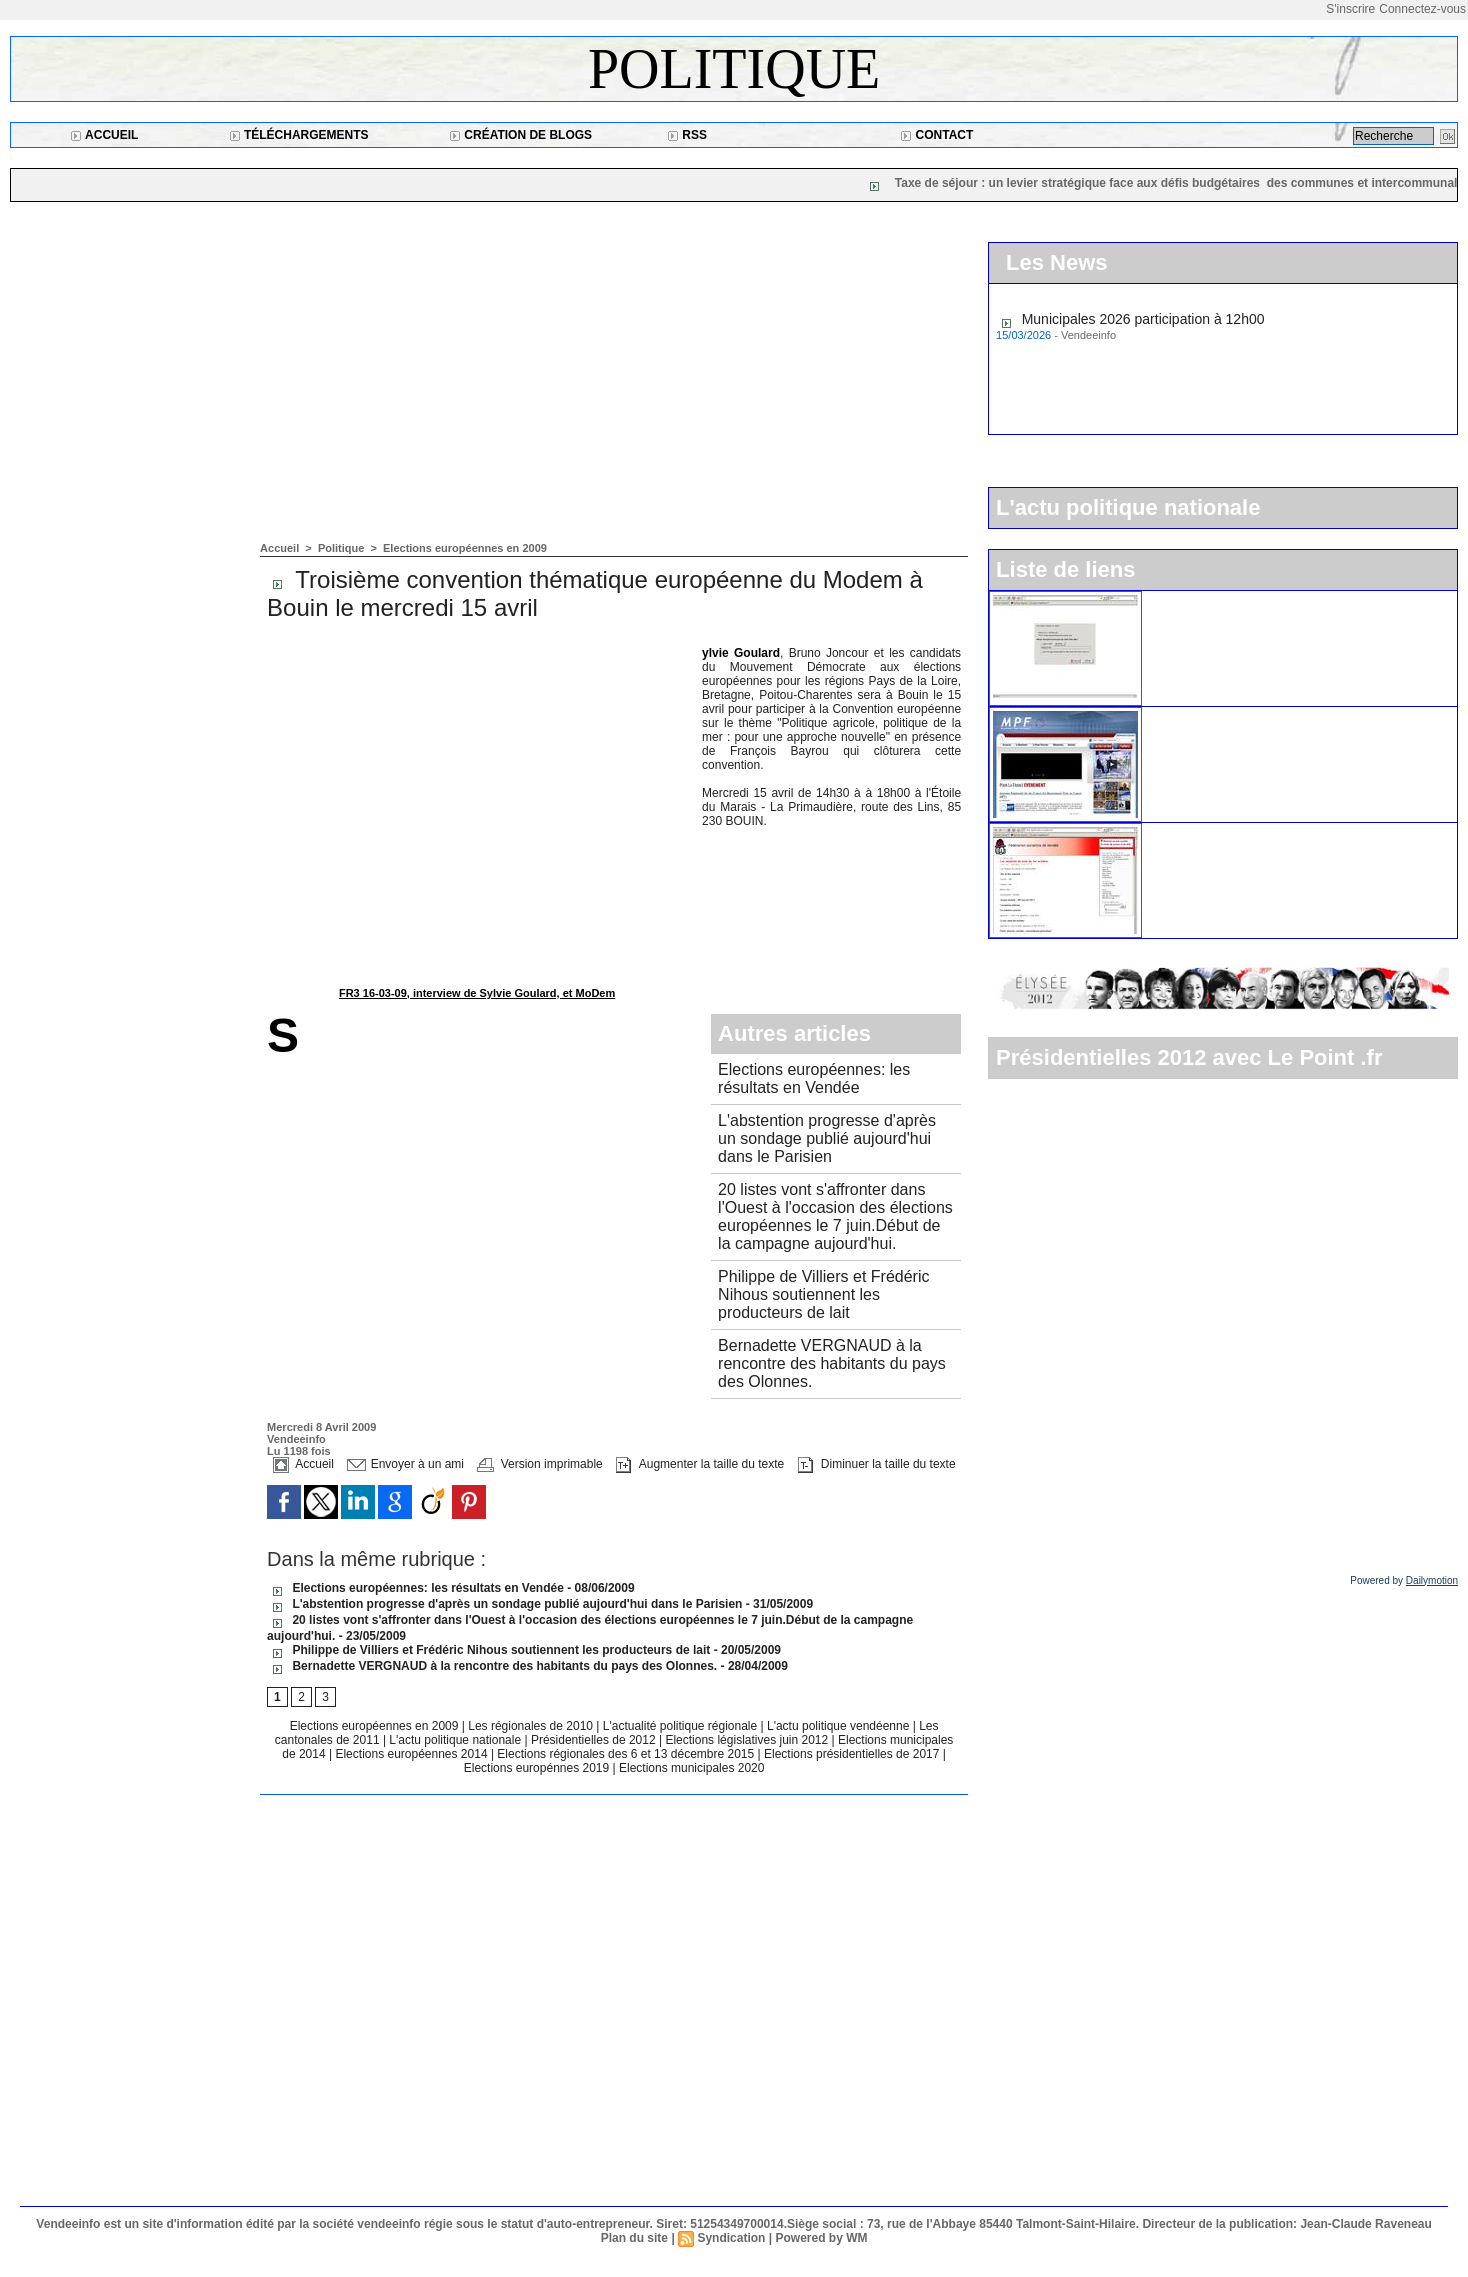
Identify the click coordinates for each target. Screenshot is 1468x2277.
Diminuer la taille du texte (877, 1464)
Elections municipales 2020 (691, 1768)
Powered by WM (821, 2238)
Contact (936, 135)
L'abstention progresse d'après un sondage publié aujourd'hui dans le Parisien (827, 1138)
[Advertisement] (614, 392)
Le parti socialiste (1206, 831)
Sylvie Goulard (741, 653)
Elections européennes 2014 (412, 1754)
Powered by (1404, 1580)
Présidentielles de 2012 (595, 1740)
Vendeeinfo (296, 1439)
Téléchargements (299, 135)
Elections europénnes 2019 (536, 1768)
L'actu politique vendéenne (840, 1726)
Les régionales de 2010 (532, 1726)
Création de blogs (520, 135)
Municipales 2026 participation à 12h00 (1143, 321)
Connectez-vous (1422, 9)
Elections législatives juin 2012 (748, 1740)
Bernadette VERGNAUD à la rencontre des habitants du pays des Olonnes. (832, 1363)
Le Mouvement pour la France (1245, 715)
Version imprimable (539, 1464)
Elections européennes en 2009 (465, 548)
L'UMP (1173, 599)
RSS (687, 135)
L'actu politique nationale (456, 1740)
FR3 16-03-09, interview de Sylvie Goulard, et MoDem (477, 993)
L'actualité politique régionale (682, 1726)
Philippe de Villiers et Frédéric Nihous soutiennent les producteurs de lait (823, 1294)
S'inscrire (1350, 9)
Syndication (731, 2238)
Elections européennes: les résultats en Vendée (814, 1078)
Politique (734, 69)
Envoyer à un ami (405, 1464)
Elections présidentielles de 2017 (851, 1754)
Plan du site (634, 2238)
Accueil (104, 135)
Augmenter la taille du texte (700, 1464)
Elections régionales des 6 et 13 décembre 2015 (627, 1754)
